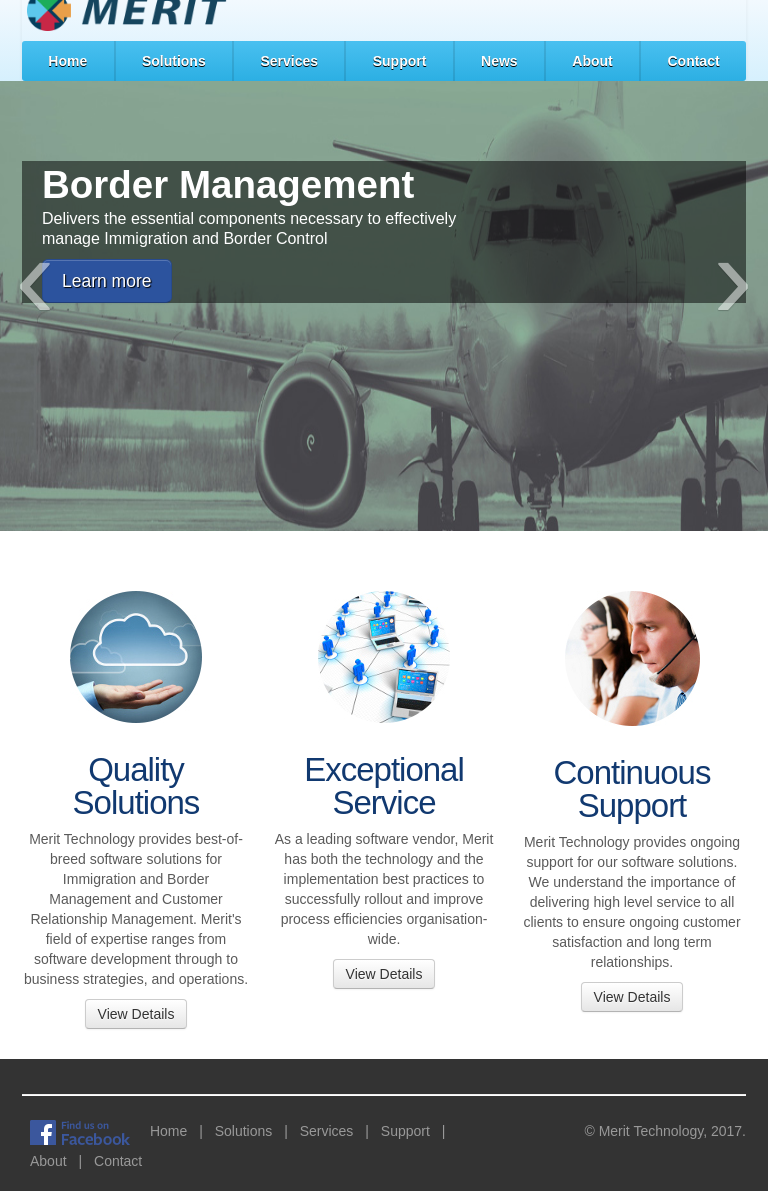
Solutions (174, 61)
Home (67, 61)
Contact (693, 61)
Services (289, 61)
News (499, 61)
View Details (136, 1014)
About (592, 61)
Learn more (107, 281)
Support (400, 61)
